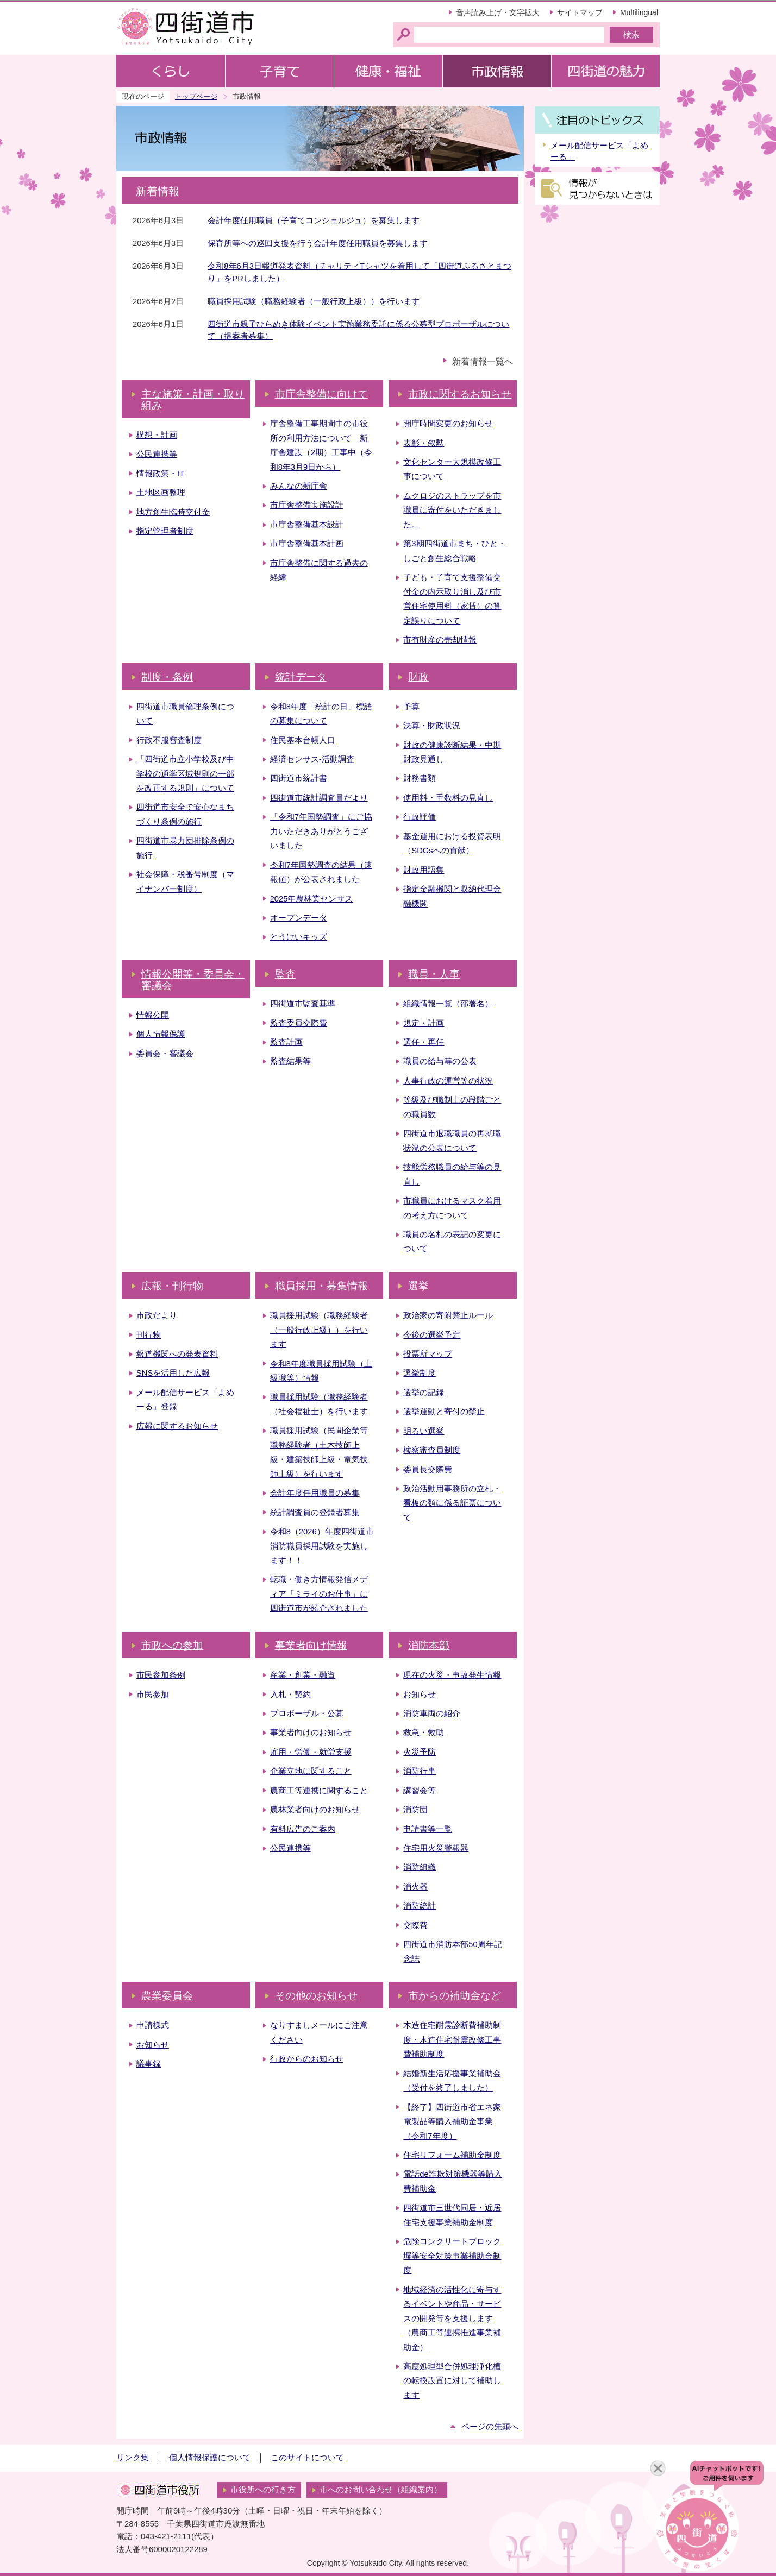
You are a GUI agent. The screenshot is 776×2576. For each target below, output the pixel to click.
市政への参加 (172, 1645)
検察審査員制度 (431, 1450)
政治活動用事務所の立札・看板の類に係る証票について (452, 1503)
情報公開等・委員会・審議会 (193, 979)
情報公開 (152, 1015)
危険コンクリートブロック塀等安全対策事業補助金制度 (452, 2256)
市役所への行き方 (263, 2489)
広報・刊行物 (172, 1286)
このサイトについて (307, 2457)
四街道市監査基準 (302, 1003)
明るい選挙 (423, 1431)
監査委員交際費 (298, 1023)
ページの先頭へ (489, 2426)
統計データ (301, 677)
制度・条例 (167, 677)
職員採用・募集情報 (321, 1286)
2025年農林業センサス (311, 899)
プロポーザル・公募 (306, 1713)
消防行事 (419, 1771)
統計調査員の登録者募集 (315, 1512)
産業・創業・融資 (302, 1675)
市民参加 (152, 1694)
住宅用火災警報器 (435, 1848)
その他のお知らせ (316, 1995)
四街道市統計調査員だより (319, 797)
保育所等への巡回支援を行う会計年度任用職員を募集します (318, 243)
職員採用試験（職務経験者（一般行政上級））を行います (314, 301)
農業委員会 (167, 1995)
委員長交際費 (427, 1469)
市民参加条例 (160, 1675)
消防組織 (419, 1867)
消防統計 (419, 1905)
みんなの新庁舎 (298, 486)
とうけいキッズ (298, 937)
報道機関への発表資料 (177, 1354)
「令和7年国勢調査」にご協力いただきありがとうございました (321, 831)
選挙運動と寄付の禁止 (444, 1411)
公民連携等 (156, 454)
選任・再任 (423, 1042)
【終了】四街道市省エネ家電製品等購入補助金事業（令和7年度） (452, 2121)
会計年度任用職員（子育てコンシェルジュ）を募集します (314, 220)
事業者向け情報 (311, 1645)
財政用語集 (423, 870)
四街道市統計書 (298, 778)
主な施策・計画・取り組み (193, 399)
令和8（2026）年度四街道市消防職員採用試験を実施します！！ (322, 1546)
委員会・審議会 (164, 1053)
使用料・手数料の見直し (448, 797)
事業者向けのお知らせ (311, 1732)
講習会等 (419, 1790)
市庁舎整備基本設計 (306, 524)
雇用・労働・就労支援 (311, 1752)
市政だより (156, 1315)
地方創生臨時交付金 (173, 512)
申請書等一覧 (427, 1829)
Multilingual (639, 12)
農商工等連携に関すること (319, 1790)
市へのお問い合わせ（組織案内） (381, 2489)
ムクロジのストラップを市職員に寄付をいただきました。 (452, 510)
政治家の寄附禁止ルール (448, 1315)
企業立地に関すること (311, 1771)
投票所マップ (427, 1354)
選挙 (418, 1286)
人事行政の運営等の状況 (448, 1080)
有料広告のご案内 (302, 1829)
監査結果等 (290, 1061)
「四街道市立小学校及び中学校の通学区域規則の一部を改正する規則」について (185, 773)
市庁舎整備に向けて (321, 394)
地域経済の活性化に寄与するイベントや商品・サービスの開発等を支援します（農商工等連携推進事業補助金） (452, 2318)
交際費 (415, 1925)
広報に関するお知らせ (177, 1426)
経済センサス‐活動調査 (312, 759)
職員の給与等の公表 (440, 1061)
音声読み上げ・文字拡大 (498, 12)
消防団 (415, 1809)
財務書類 (419, 778)
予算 (411, 706)
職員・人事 (434, 974)
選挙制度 (419, 1373)
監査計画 (286, 1042)
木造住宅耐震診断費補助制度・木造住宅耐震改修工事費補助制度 (452, 2039)
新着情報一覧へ (482, 361)
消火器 (415, 1886)
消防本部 (428, 1645)
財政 (418, 677)
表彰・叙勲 (423, 443)
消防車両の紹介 (431, 1713)
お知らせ (419, 1694)
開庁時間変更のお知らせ (448, 423)
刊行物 (148, 1335)
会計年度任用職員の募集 (315, 1493)
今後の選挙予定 (431, 1335)
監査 (285, 974)
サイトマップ (580, 12)
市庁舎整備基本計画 (306, 543)
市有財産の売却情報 (440, 639)
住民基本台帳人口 (302, 740)
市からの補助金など (454, 1995)
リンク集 (132, 2457)
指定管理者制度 (164, 531)
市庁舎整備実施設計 (306, 505)
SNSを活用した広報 (173, 1373)
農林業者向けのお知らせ (315, 1809)
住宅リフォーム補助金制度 (452, 2155)
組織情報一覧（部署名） (448, 1003)
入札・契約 (290, 1694)
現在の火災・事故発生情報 (452, 1675)
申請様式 (152, 2025)
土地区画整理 (160, 492)
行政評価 (419, 817)
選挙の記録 (423, 1392)
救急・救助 (423, 1732)
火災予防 (419, 1752)
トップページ (196, 96)
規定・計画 (423, 1023)
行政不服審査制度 (169, 740)
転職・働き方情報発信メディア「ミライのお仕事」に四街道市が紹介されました (319, 1594)
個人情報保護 (160, 1034)
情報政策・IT (160, 473)
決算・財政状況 (431, 725)
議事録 (148, 2063)
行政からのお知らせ (306, 2059)
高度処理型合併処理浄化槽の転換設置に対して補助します (452, 2380)
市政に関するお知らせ (459, 394)
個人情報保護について (210, 2457)
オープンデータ (298, 918)
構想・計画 (156, 435)
